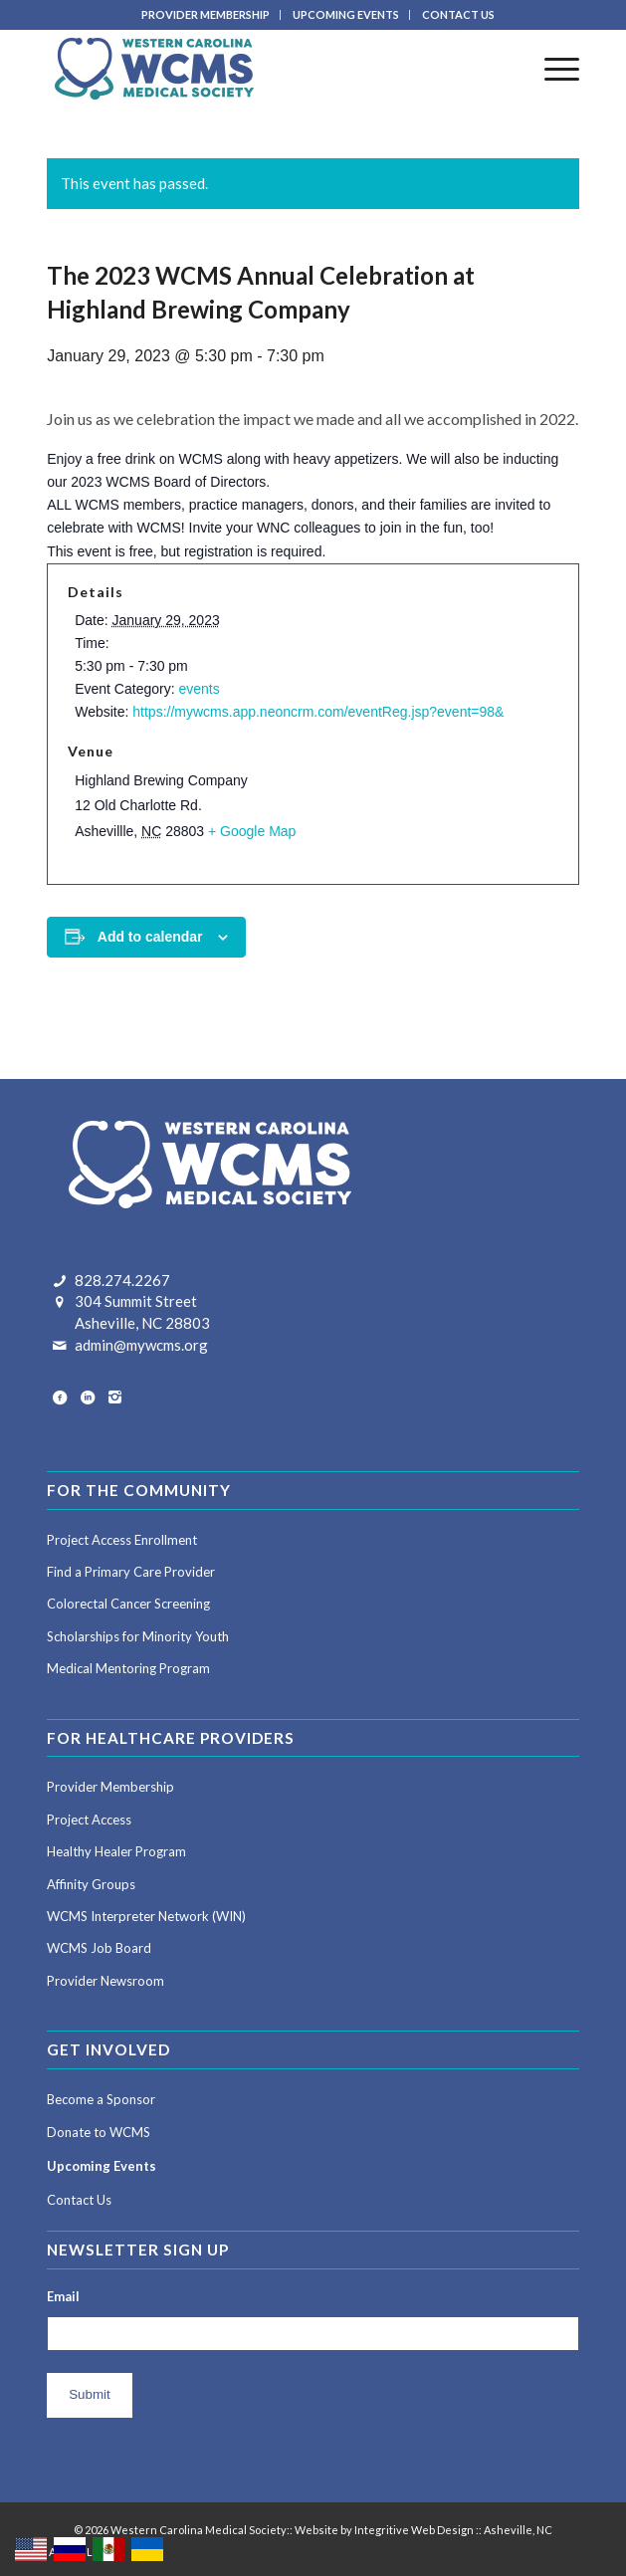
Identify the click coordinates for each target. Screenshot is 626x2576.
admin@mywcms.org (141, 1345)
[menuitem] (206, 15)
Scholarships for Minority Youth (138, 1636)
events (198, 689)
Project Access (89, 1819)
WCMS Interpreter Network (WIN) (146, 1916)
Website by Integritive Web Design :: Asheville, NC (423, 2529)
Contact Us (79, 2200)
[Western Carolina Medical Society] (260, 68)
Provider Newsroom (105, 1981)
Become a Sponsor (101, 2099)
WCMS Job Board (99, 1948)
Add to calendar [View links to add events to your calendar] (150, 937)
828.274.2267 (122, 1280)
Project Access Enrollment (122, 1540)
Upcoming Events (101, 2166)
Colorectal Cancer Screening (128, 1603)
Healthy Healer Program (116, 1851)
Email (63, 2296)
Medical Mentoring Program (128, 1668)
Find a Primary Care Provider (131, 1572)
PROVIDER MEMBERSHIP (205, 14)
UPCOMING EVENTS (346, 14)
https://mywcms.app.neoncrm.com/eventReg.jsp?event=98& (318, 712)
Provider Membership (110, 1787)
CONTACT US (458, 14)
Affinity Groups (91, 1884)
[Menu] (551, 68)
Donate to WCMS (98, 2132)
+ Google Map (252, 831)
